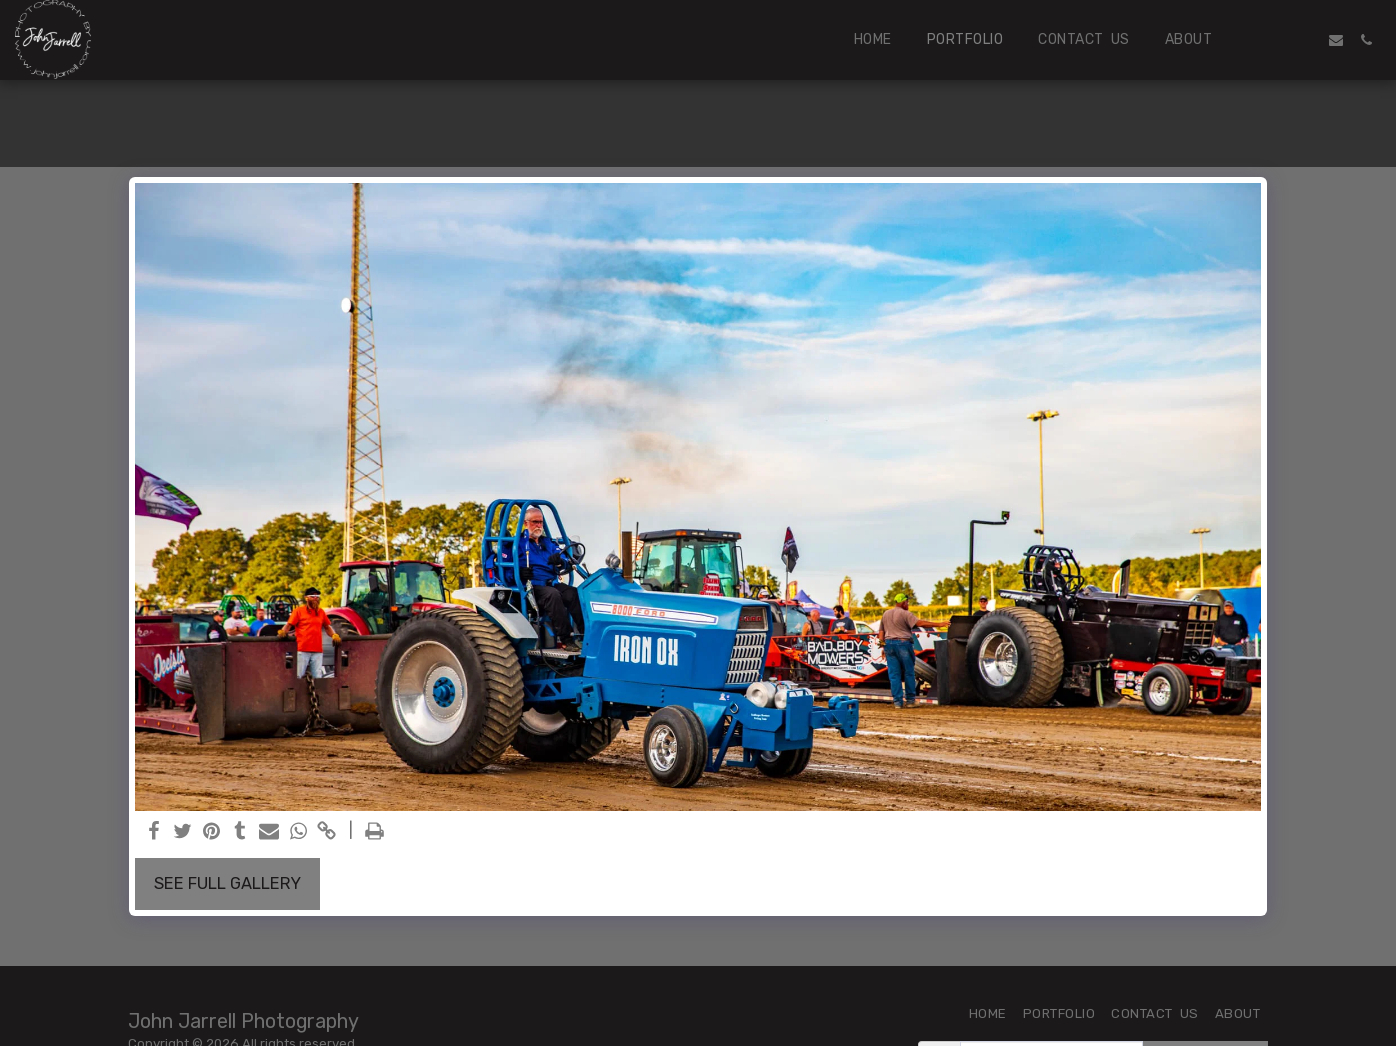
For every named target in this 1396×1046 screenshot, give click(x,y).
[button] (1276, 40)
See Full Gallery (227, 883)
